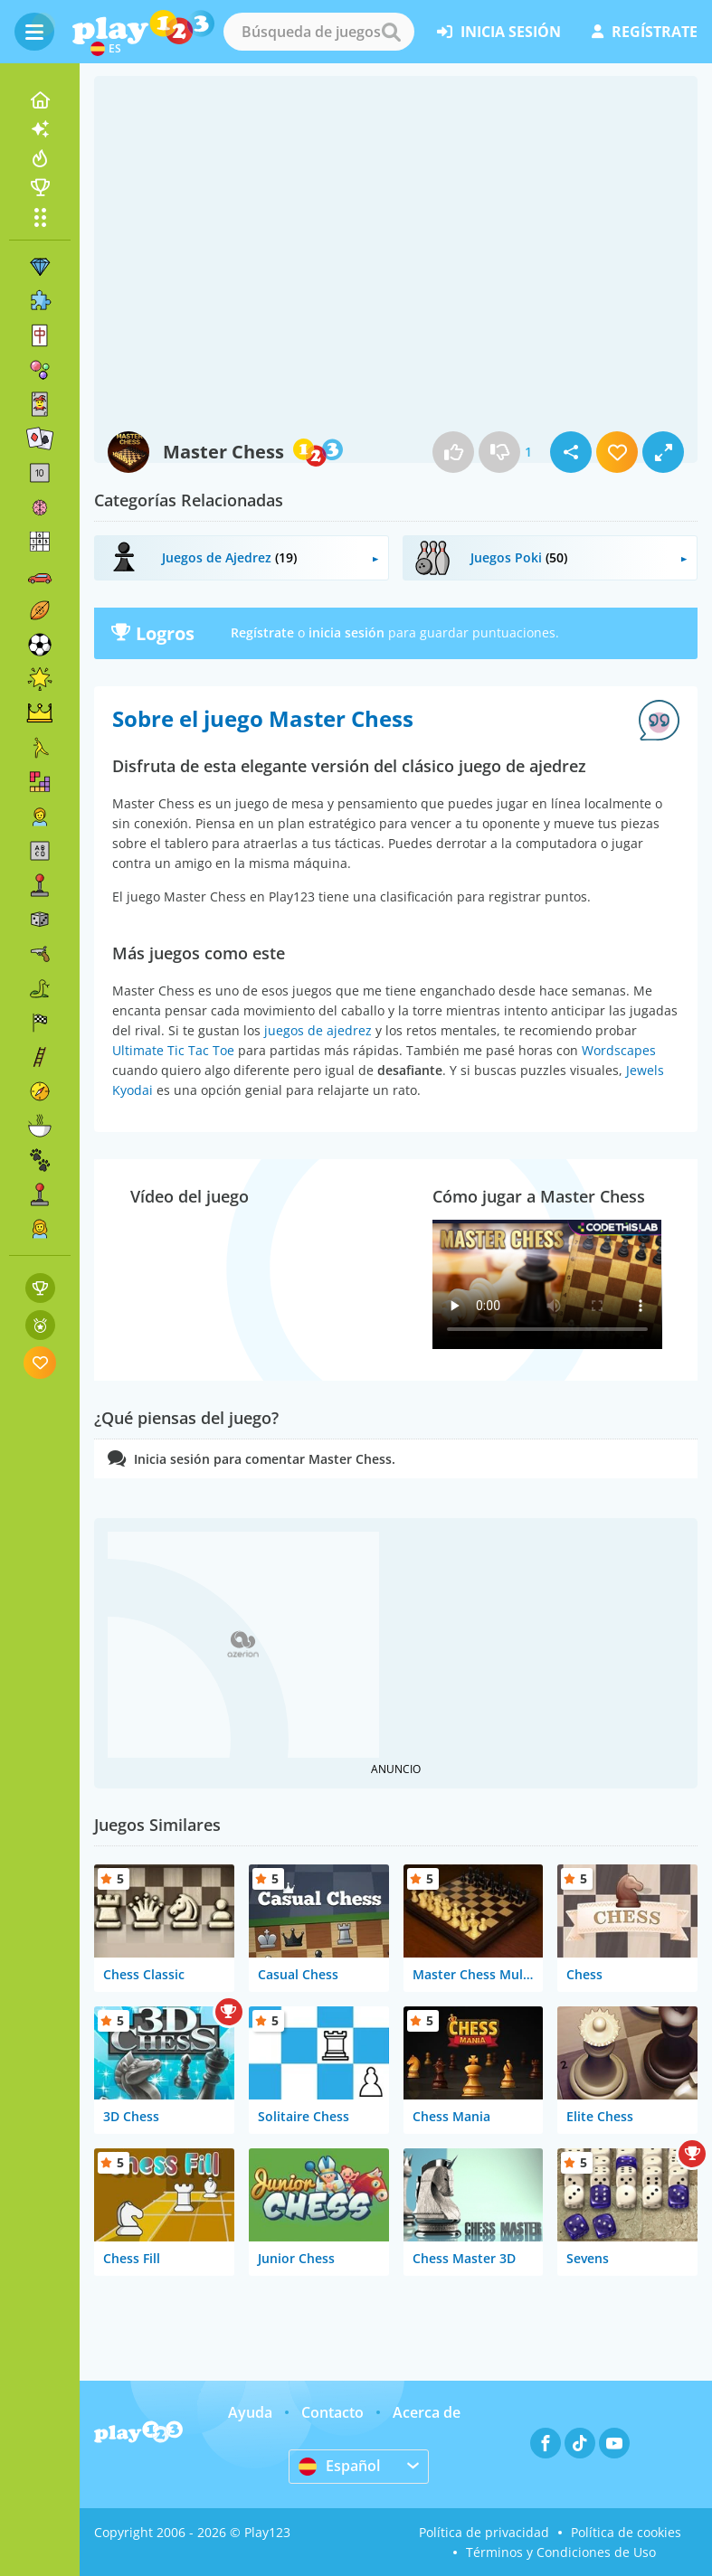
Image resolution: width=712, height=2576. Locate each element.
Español (339, 2466)
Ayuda (250, 2412)
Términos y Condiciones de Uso (561, 2552)
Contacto (332, 2412)
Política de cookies (626, 2532)
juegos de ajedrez (318, 1030)
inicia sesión (499, 32)
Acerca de (426, 2412)
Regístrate (262, 632)
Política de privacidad (484, 2532)
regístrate (645, 32)
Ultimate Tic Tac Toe (173, 1050)
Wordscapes (619, 1050)
